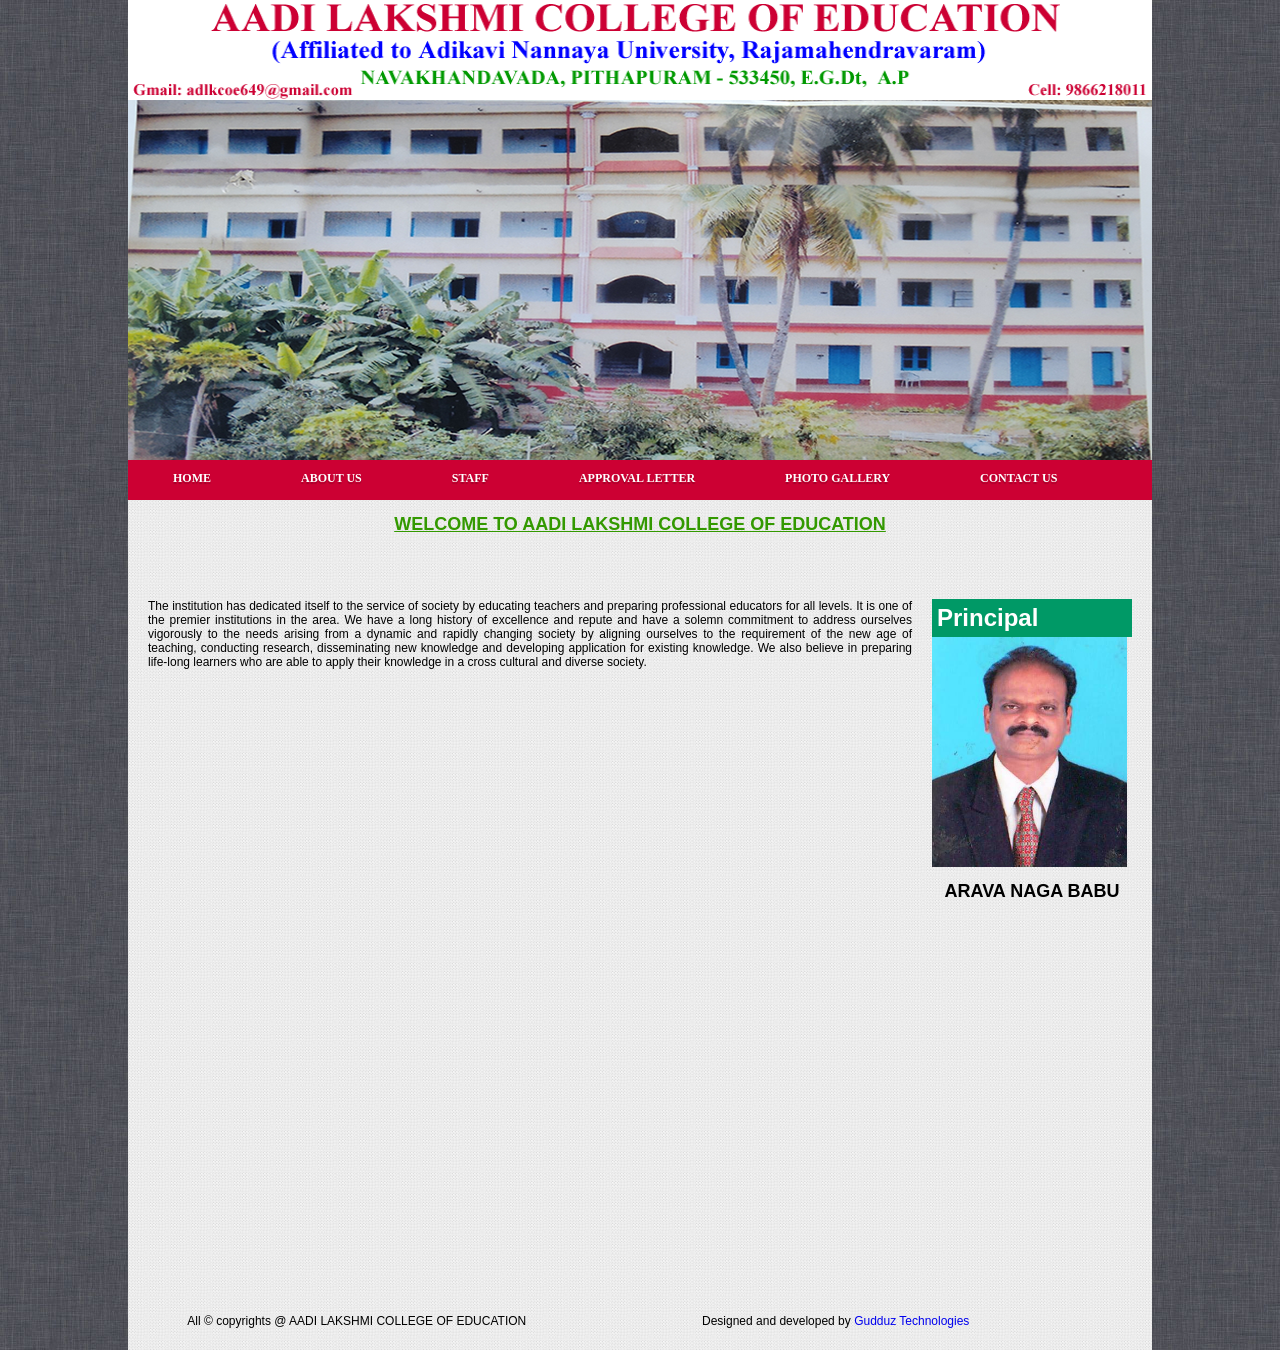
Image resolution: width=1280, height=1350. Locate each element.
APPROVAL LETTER (637, 478)
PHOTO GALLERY (837, 478)
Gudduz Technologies (911, 1321)
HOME (192, 478)
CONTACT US (1018, 478)
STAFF (470, 478)
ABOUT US (331, 478)
